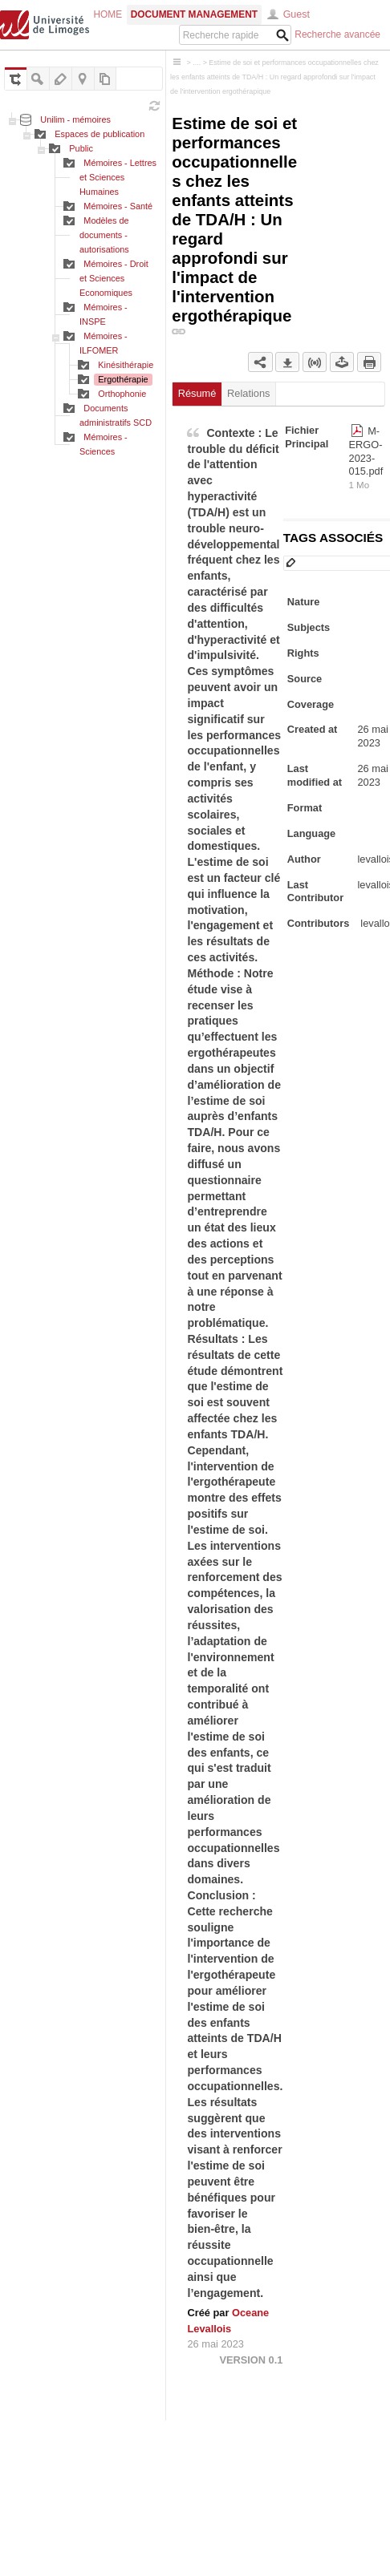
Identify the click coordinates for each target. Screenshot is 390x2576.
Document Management (194, 14)
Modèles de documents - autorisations (104, 235)
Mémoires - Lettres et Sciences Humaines (117, 177)
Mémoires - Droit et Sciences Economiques (113, 278)
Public (81, 148)
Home (108, 14)
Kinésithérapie (125, 365)
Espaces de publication (99, 134)
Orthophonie (122, 393)
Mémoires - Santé (117, 206)
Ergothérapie (123, 379)
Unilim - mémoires (75, 119)
